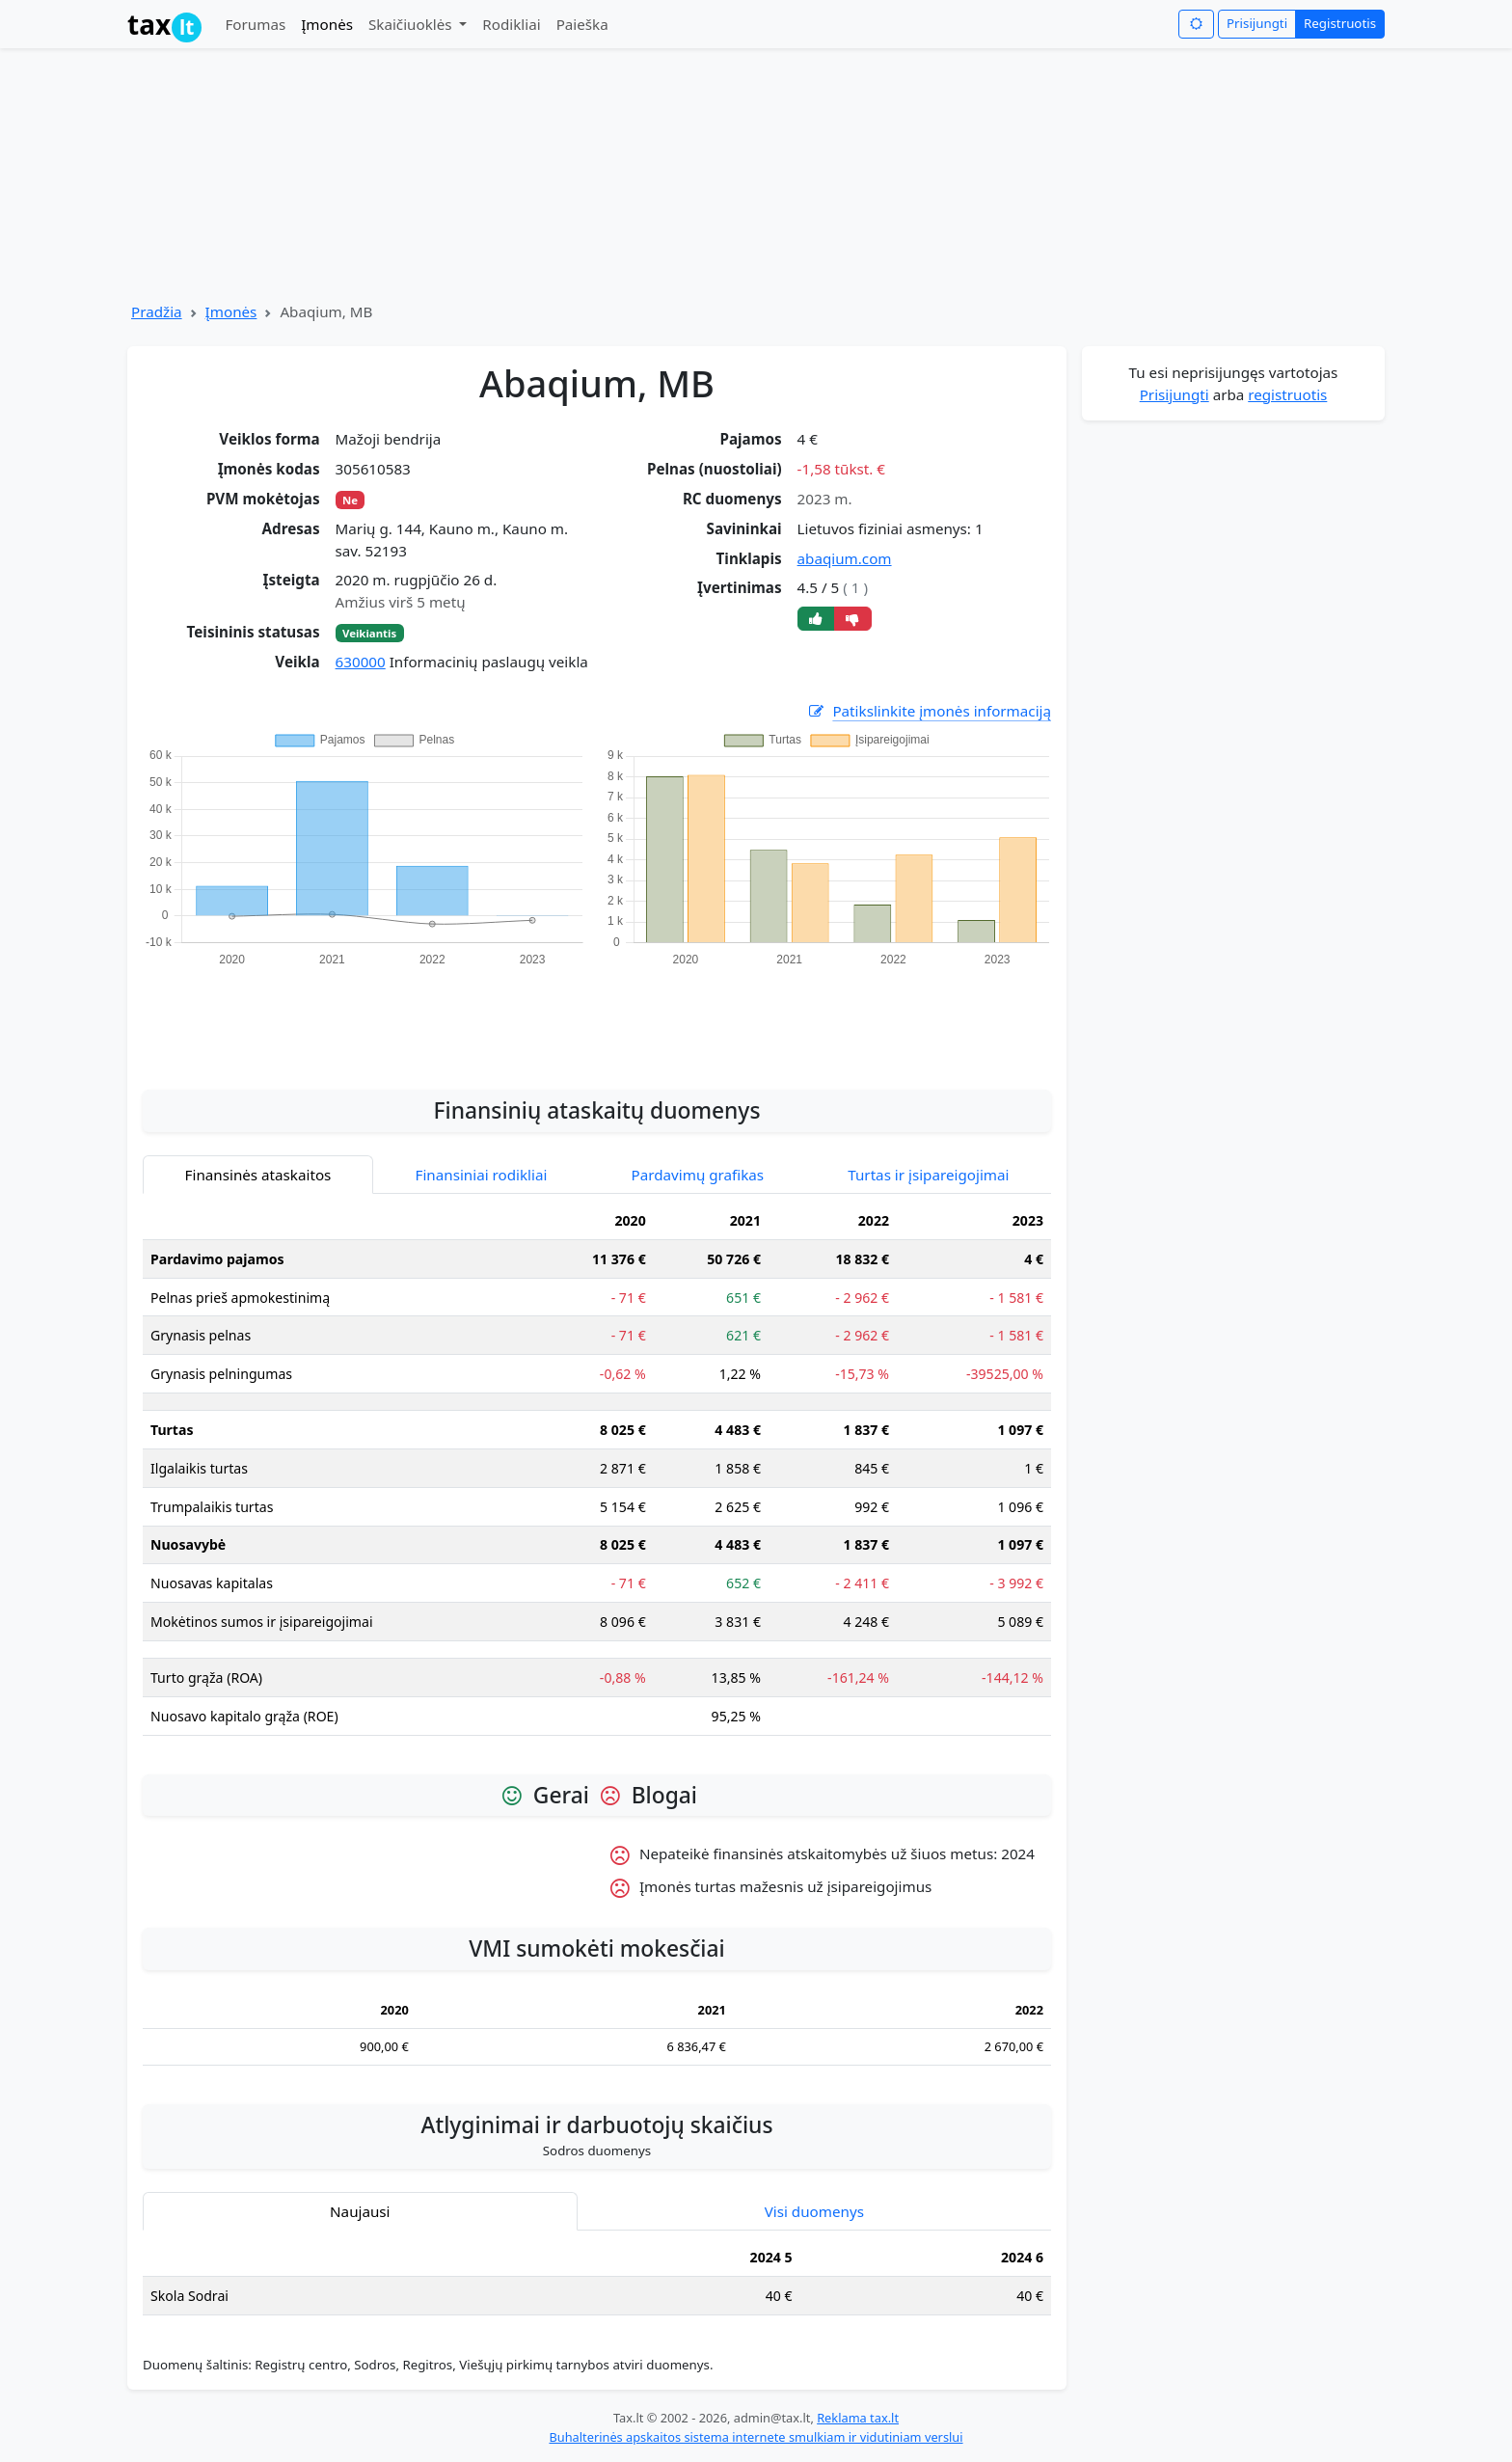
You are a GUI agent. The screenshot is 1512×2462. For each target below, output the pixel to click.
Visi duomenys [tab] (814, 2211)
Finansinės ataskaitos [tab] (258, 1174)
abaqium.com (844, 558)
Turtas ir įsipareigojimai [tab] (928, 1174)
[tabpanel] (597, 1476)
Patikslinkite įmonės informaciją (928, 711)
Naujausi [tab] (360, 2211)
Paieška (582, 24)
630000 (361, 661)
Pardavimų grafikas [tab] (698, 1174)
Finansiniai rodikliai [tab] (482, 1174)
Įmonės (327, 24)
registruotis (1287, 394)
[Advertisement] (597, 1017)
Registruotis (1340, 23)
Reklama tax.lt (858, 2417)
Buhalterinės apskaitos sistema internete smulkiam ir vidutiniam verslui (755, 2437)
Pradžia (156, 311)
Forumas (255, 24)
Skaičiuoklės (412, 24)
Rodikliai (511, 24)
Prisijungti (1257, 23)
